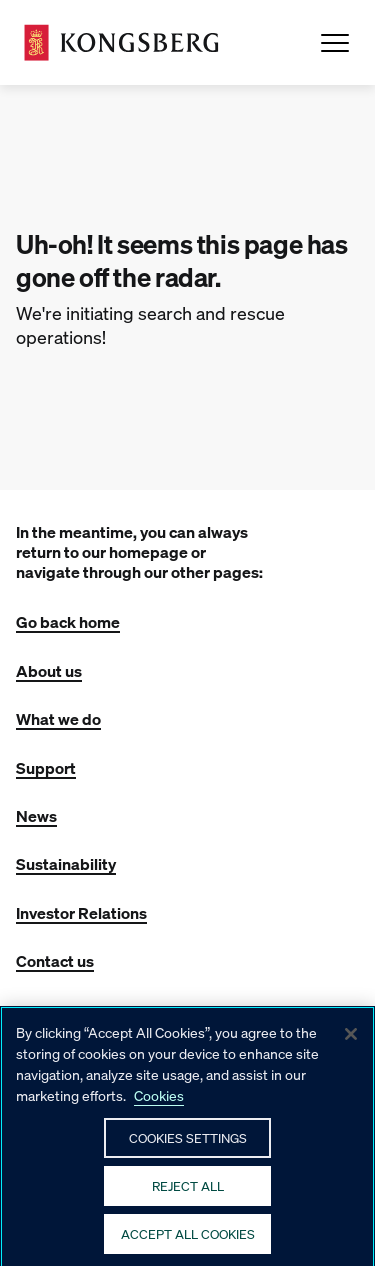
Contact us (55, 960)
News (36, 815)
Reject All (188, 1194)
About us (49, 670)
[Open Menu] (335, 43)
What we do (58, 718)
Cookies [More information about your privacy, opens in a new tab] (159, 1104)
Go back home (68, 621)
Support (46, 767)
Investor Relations (81, 912)
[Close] (351, 1043)
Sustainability (66, 863)
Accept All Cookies (188, 1242)
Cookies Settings (188, 1146)
